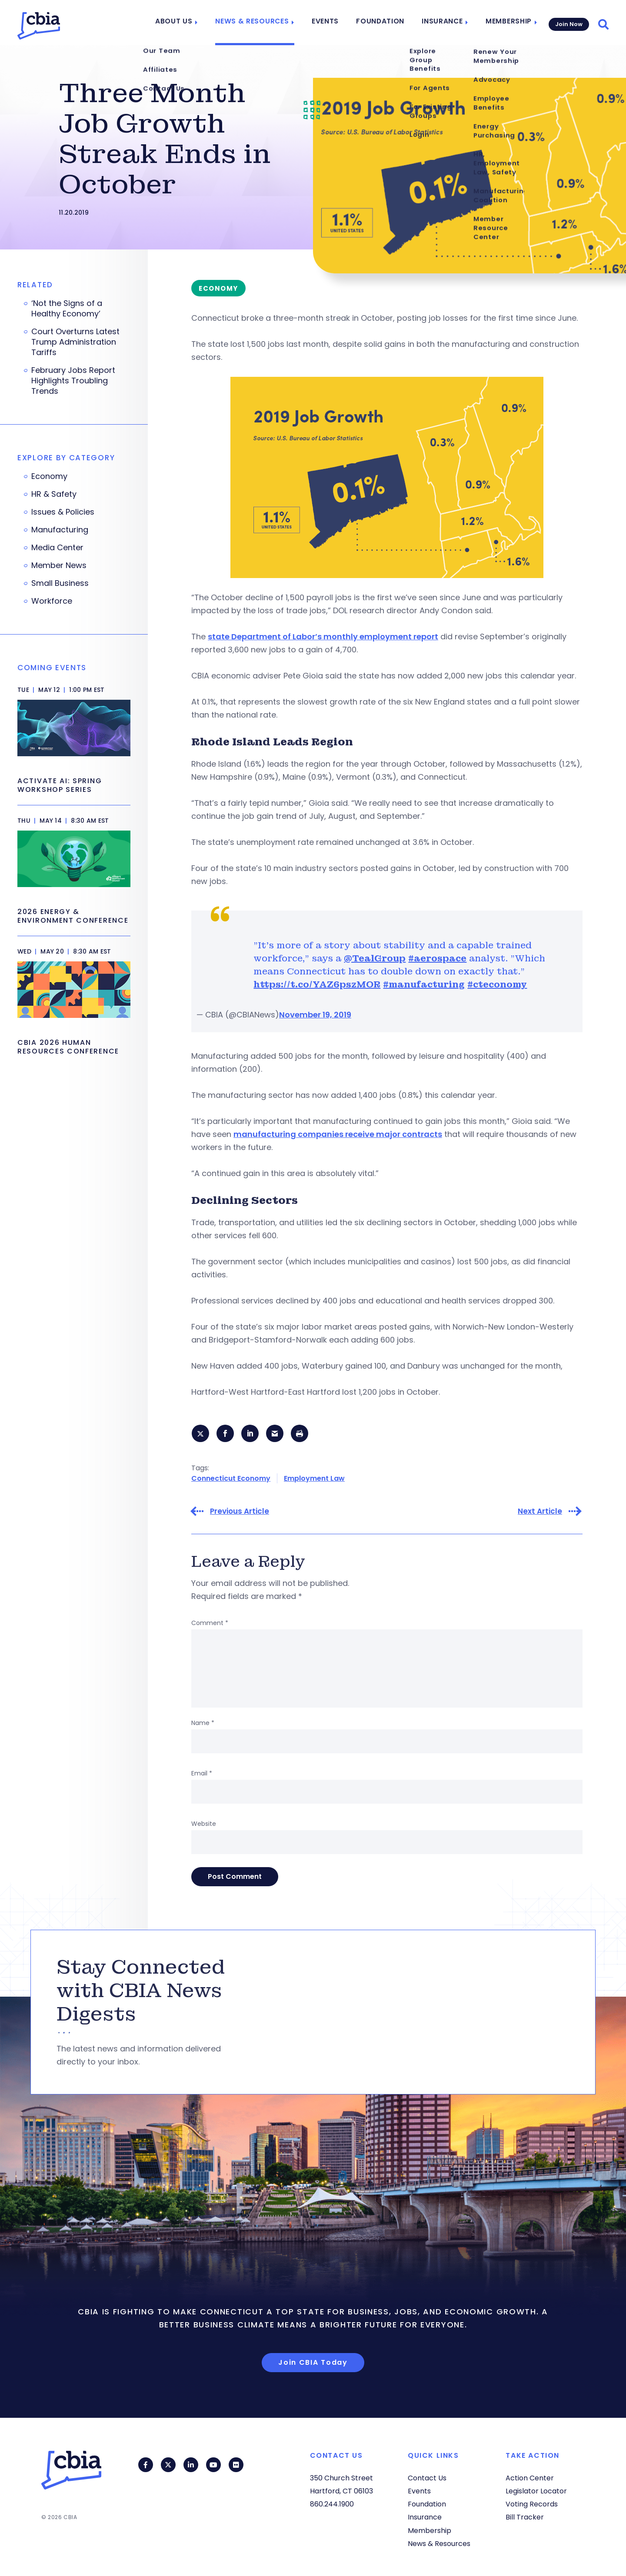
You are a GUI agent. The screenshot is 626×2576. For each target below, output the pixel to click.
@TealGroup (375, 958)
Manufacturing (59, 530)
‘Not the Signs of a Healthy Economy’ (66, 308)
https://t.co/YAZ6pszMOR (316, 984)
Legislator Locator (536, 2491)
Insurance (441, 22)
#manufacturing (424, 984)
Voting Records (532, 2504)
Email (201, 1773)
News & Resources (261, 22)
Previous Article (239, 1512)
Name (202, 1723)
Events (330, 22)
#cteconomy (497, 984)
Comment (209, 1623)
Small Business (60, 583)
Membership (505, 22)
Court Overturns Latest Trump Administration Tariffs (75, 342)
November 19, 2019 (315, 1014)
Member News (59, 565)
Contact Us (427, 2478)
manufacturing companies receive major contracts (337, 1134)
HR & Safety (54, 494)
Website (203, 1824)
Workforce (51, 601)
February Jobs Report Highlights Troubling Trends (73, 380)
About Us (187, 22)
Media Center (57, 547)
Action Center (530, 2478)
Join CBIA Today (313, 2363)
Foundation (382, 22)
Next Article (540, 1512)
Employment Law (314, 1479)
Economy (49, 476)
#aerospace (437, 958)
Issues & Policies (62, 512)
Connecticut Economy (230, 1479)
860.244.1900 (332, 2504)
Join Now (568, 22)
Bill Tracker (525, 2517)
